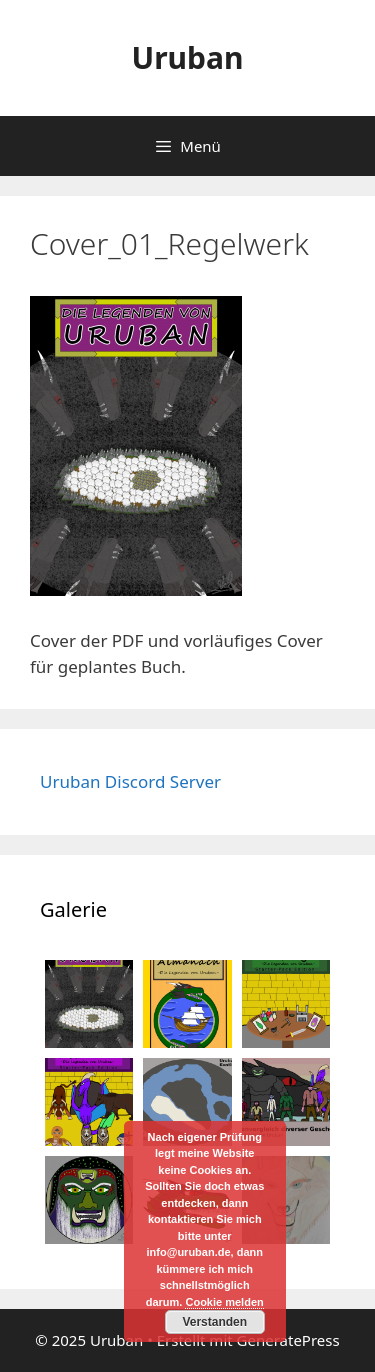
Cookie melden (224, 1302)
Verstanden (214, 1322)
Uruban (187, 57)
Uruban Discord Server (130, 781)
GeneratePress (288, 1340)
